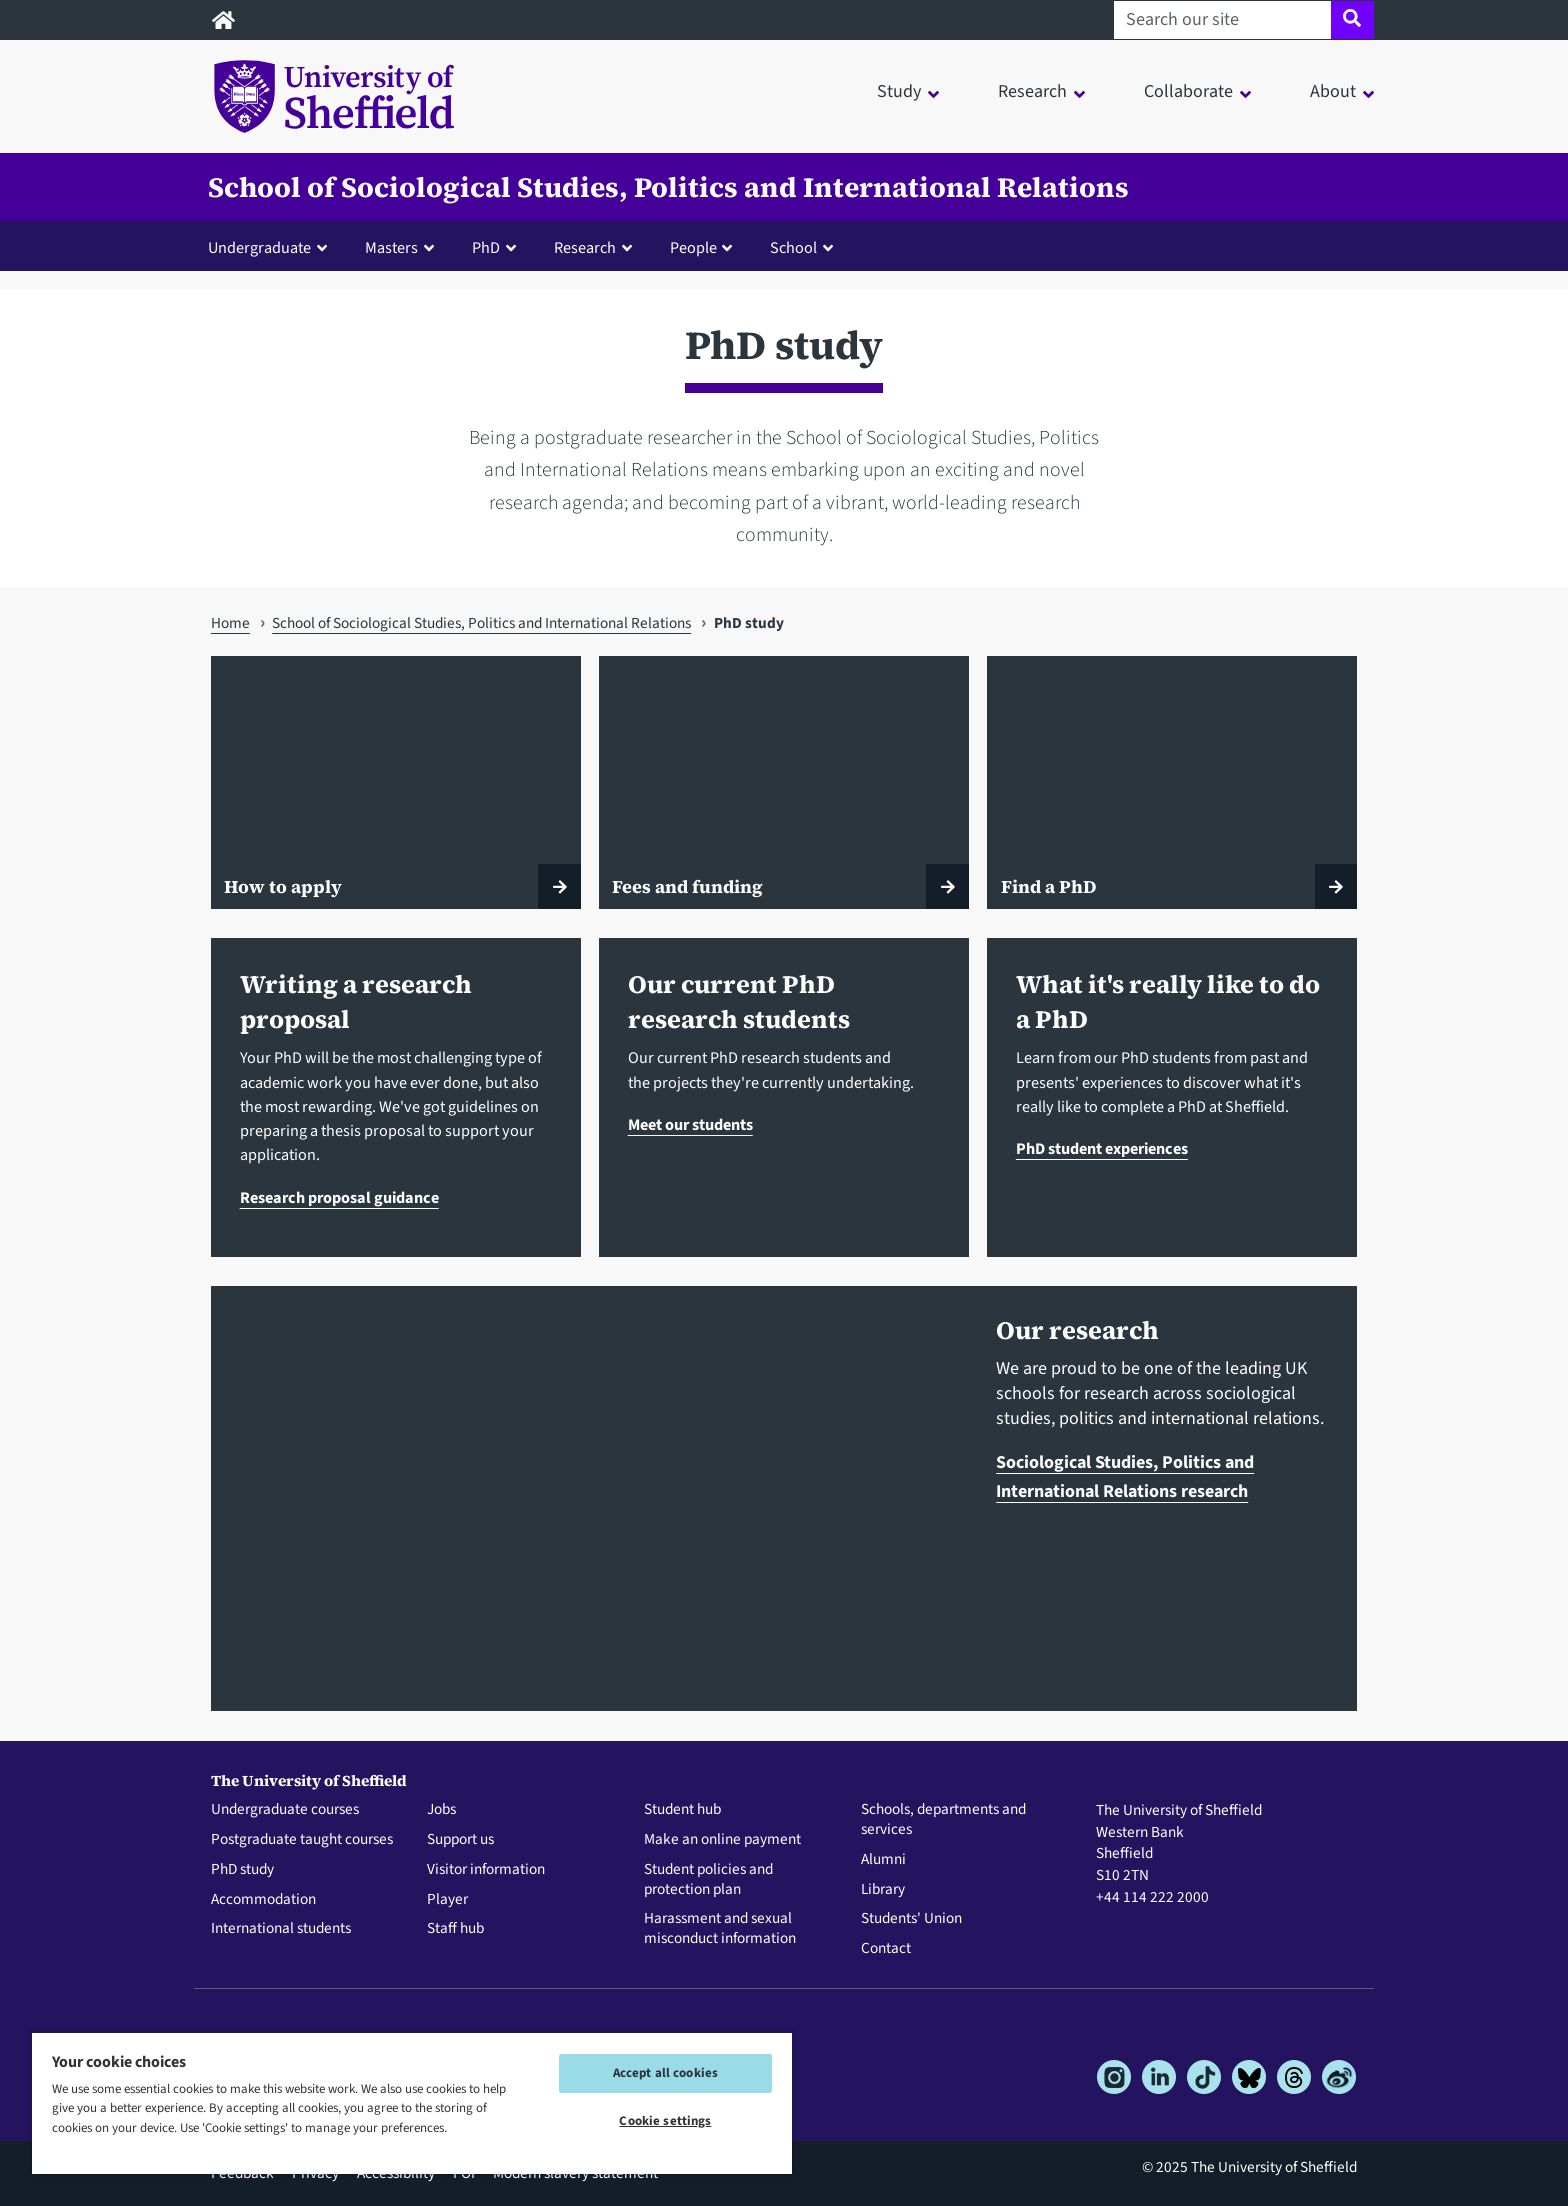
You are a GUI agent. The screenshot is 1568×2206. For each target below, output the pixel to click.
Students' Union (911, 1919)
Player (447, 1900)
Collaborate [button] (1188, 91)
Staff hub (455, 1929)
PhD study (242, 1870)
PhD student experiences (1102, 1148)
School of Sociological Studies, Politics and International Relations (668, 187)
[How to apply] (396, 782)
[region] (412, 2102)
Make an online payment (722, 1840)
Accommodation (263, 1900)
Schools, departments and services (943, 1820)
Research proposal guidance (339, 1197)
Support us (460, 1840)
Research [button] (1032, 91)
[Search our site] (1222, 20)
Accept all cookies (665, 2073)
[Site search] (1352, 20)
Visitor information (486, 1870)
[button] (272, 247)
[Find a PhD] (1172, 782)
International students (281, 1929)
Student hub (682, 1810)
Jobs (441, 1810)
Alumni (883, 1860)
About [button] (1333, 91)
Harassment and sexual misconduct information (720, 1929)
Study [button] (899, 91)
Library (883, 1890)
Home (230, 623)
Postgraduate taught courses (302, 1840)
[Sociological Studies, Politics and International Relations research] (589, 1499)
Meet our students (690, 1124)
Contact (886, 1949)
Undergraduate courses (285, 1810)
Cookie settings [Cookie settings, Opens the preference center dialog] (665, 2121)
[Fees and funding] (784, 782)
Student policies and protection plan (708, 1880)
